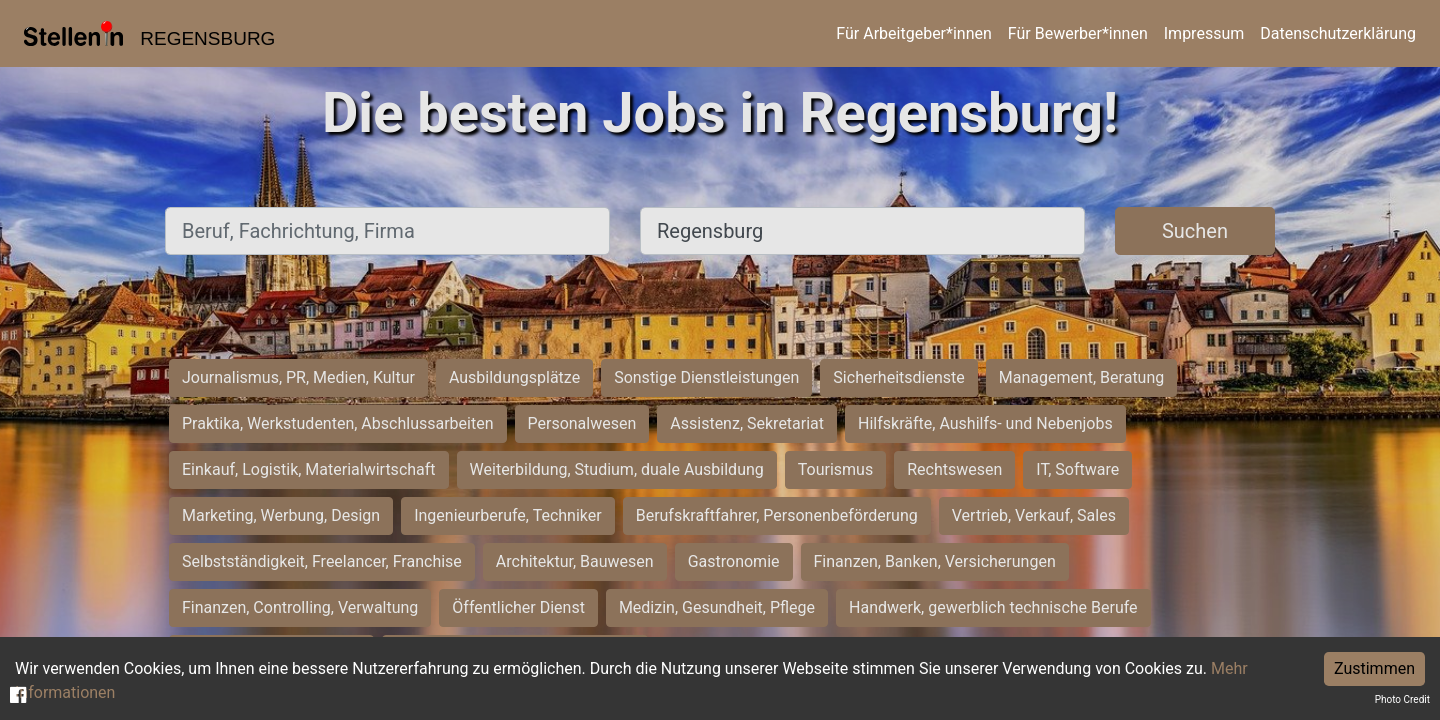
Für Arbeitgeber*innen (913, 33)
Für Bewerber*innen (1078, 33)
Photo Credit (1402, 699)
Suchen (1195, 231)
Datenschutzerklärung (1338, 33)
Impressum (1204, 33)
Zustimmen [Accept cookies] (1374, 668)
